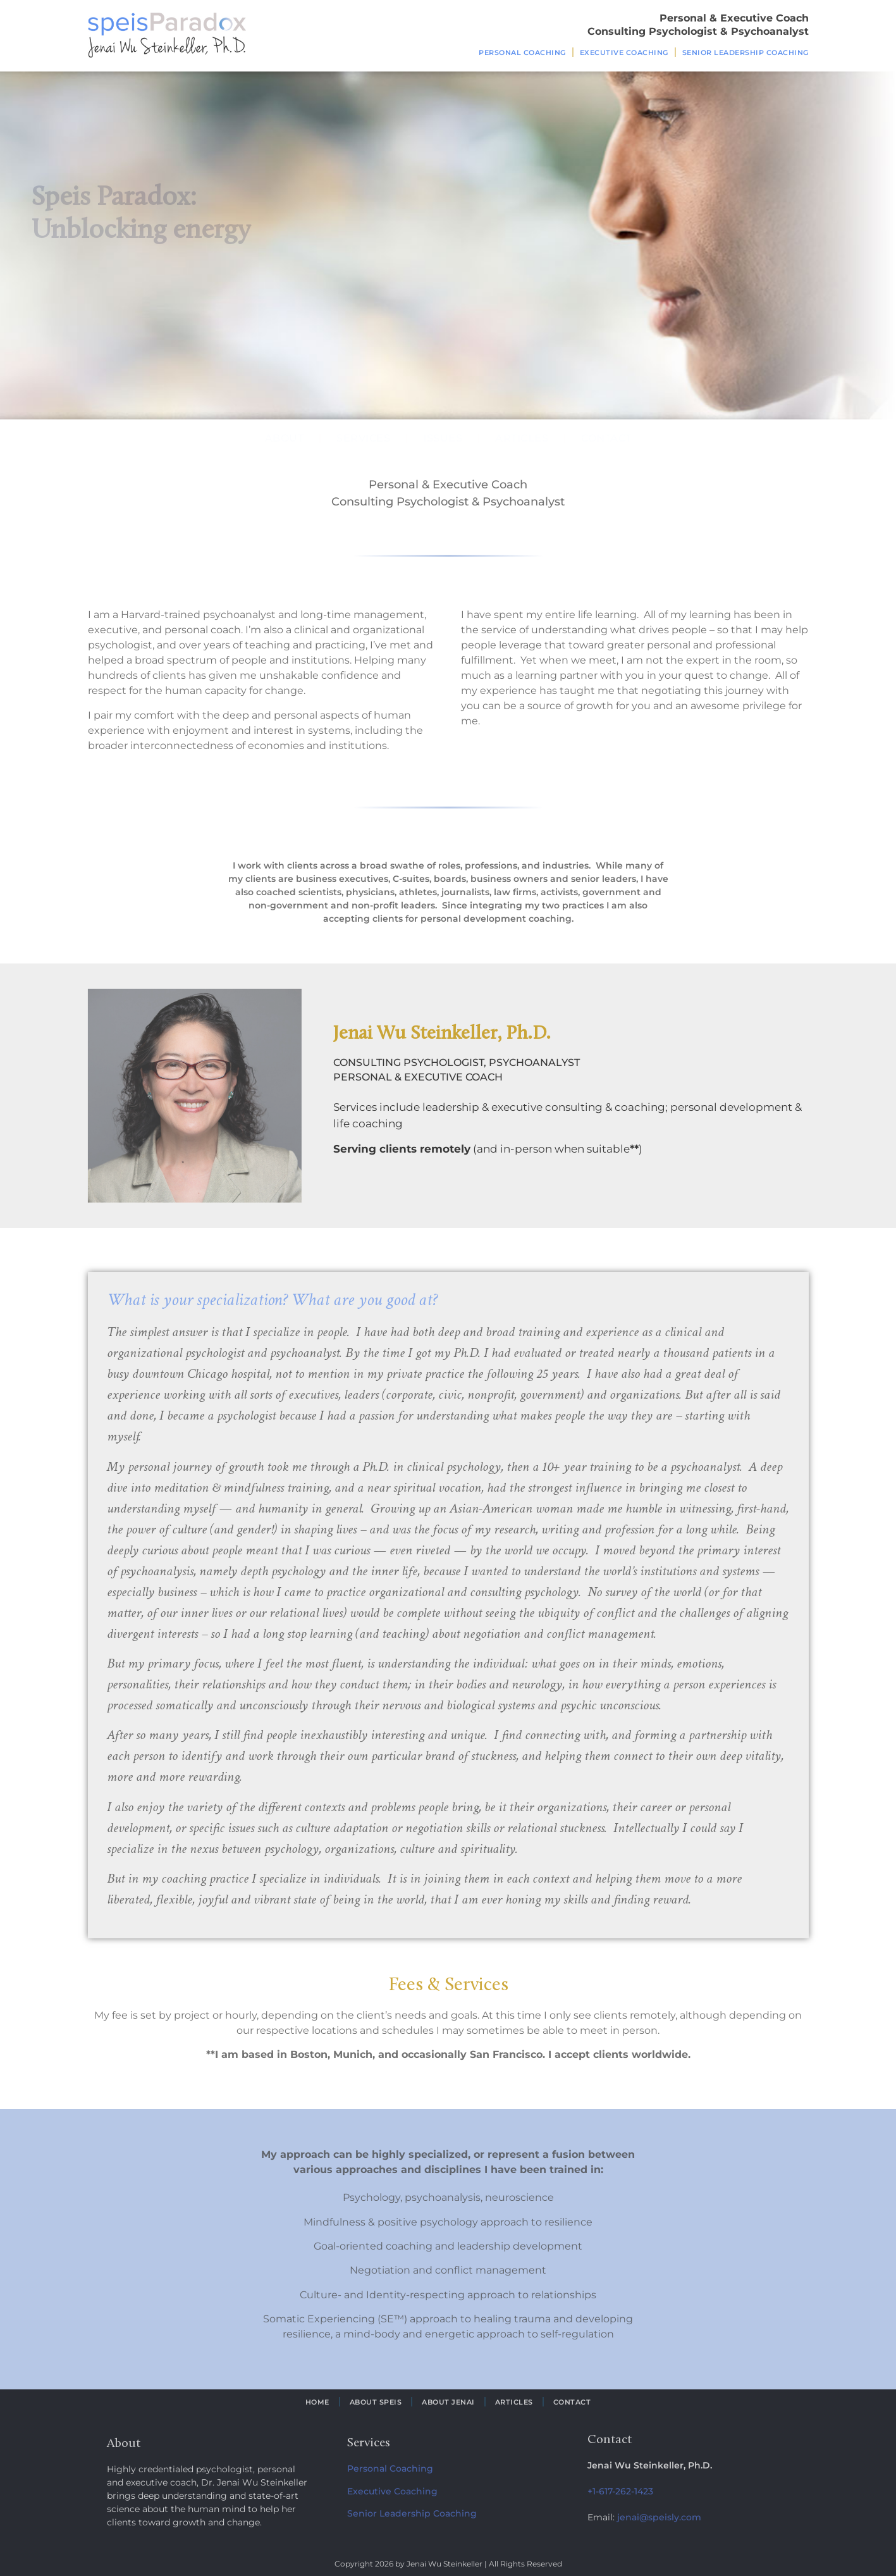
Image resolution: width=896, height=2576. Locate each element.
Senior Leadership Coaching (745, 52)
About (284, 438)
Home (317, 2402)
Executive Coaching (624, 52)
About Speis (376, 2402)
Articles (521, 438)
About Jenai (448, 2402)
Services (363, 438)
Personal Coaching (522, 52)
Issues (442, 438)
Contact (606, 438)
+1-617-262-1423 (620, 2491)
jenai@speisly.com (659, 2517)
